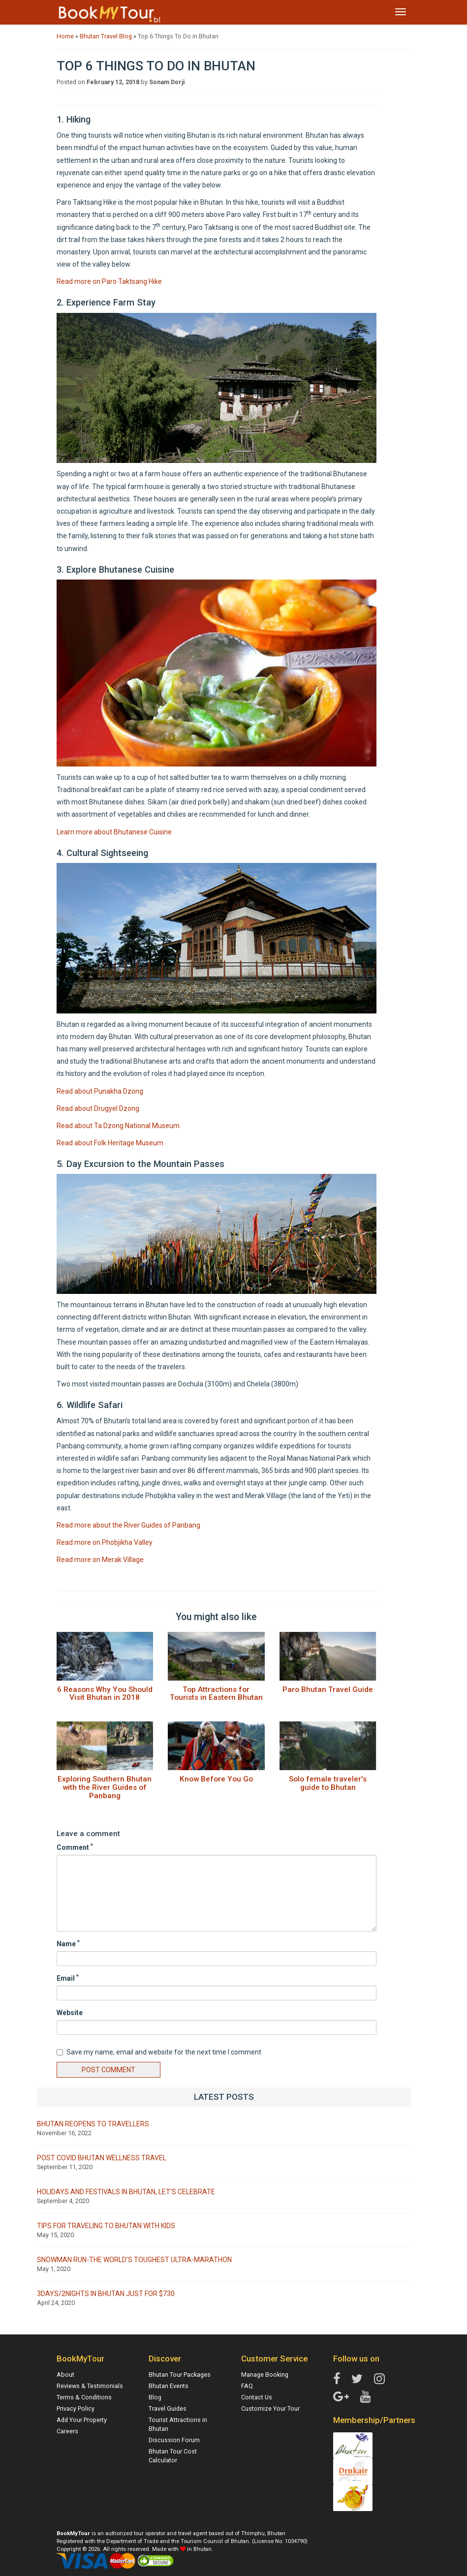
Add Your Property (82, 2419)
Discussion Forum (174, 2440)
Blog (155, 2397)
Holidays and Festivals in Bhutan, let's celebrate (126, 2192)
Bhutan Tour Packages (180, 2374)
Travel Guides (168, 2408)
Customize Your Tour (270, 2408)
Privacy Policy (75, 2408)
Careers (67, 2431)
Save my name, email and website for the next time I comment (159, 2052)
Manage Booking (264, 2374)
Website (70, 2013)
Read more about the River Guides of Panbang (128, 1525)
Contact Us (256, 2397)
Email (68, 1977)
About (65, 2374)
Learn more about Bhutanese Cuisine (114, 832)
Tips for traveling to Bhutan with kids (106, 2226)
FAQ (247, 2386)
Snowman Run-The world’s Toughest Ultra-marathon (134, 2260)
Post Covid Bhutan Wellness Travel (101, 2158)
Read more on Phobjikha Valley (105, 1542)
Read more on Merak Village (100, 1560)
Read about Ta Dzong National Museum (118, 1126)
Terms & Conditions (84, 2397)
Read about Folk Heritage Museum (110, 1143)
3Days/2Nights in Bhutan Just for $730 (106, 2294)
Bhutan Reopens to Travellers (93, 2124)
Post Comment (108, 2070)
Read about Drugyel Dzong (98, 1108)
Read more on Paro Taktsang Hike (109, 281)
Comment (75, 1846)
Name (68, 1943)
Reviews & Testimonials (90, 2386)
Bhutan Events (168, 2386)
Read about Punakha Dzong (100, 1091)
